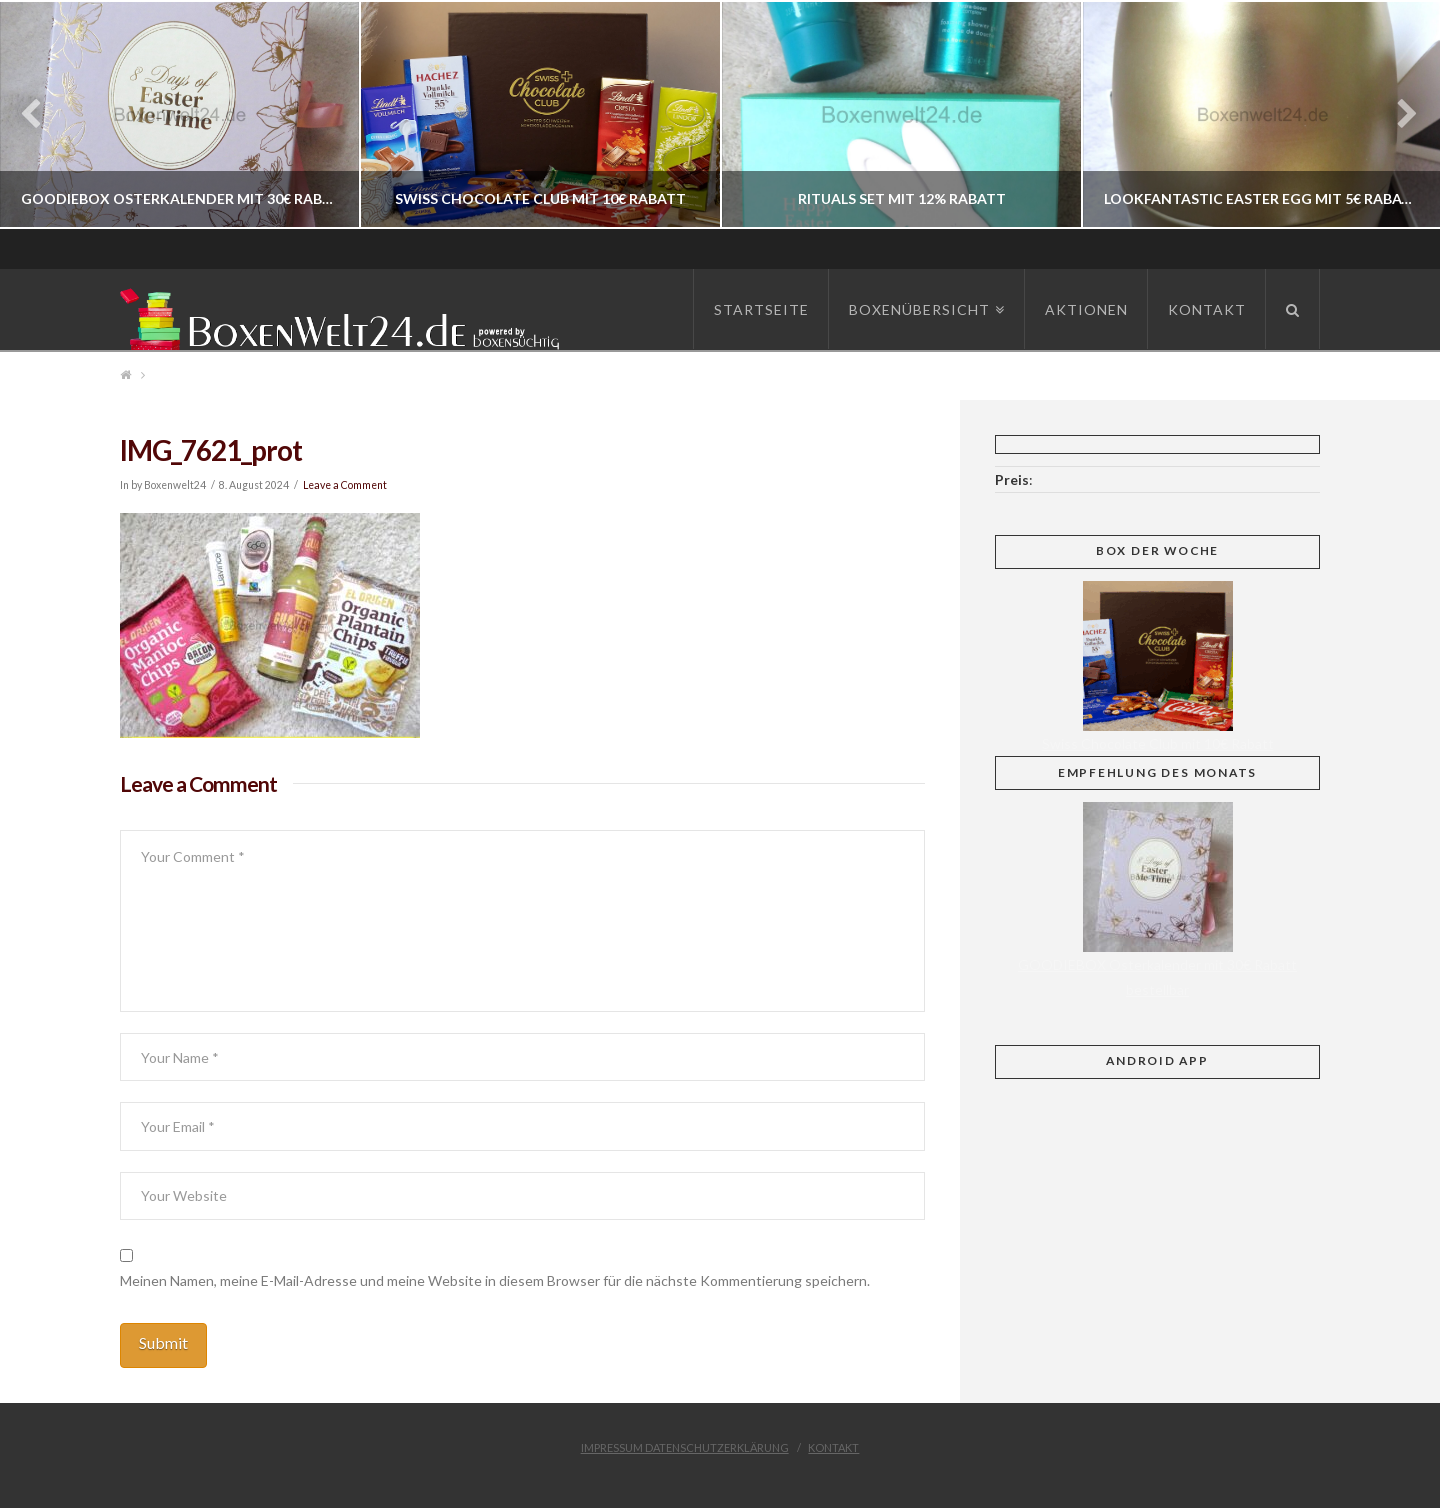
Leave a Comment (345, 485)
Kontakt (833, 1447)
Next (1397, 114)
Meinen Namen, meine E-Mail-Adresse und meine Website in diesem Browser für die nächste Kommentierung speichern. (495, 1280)
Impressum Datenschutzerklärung (685, 1447)
